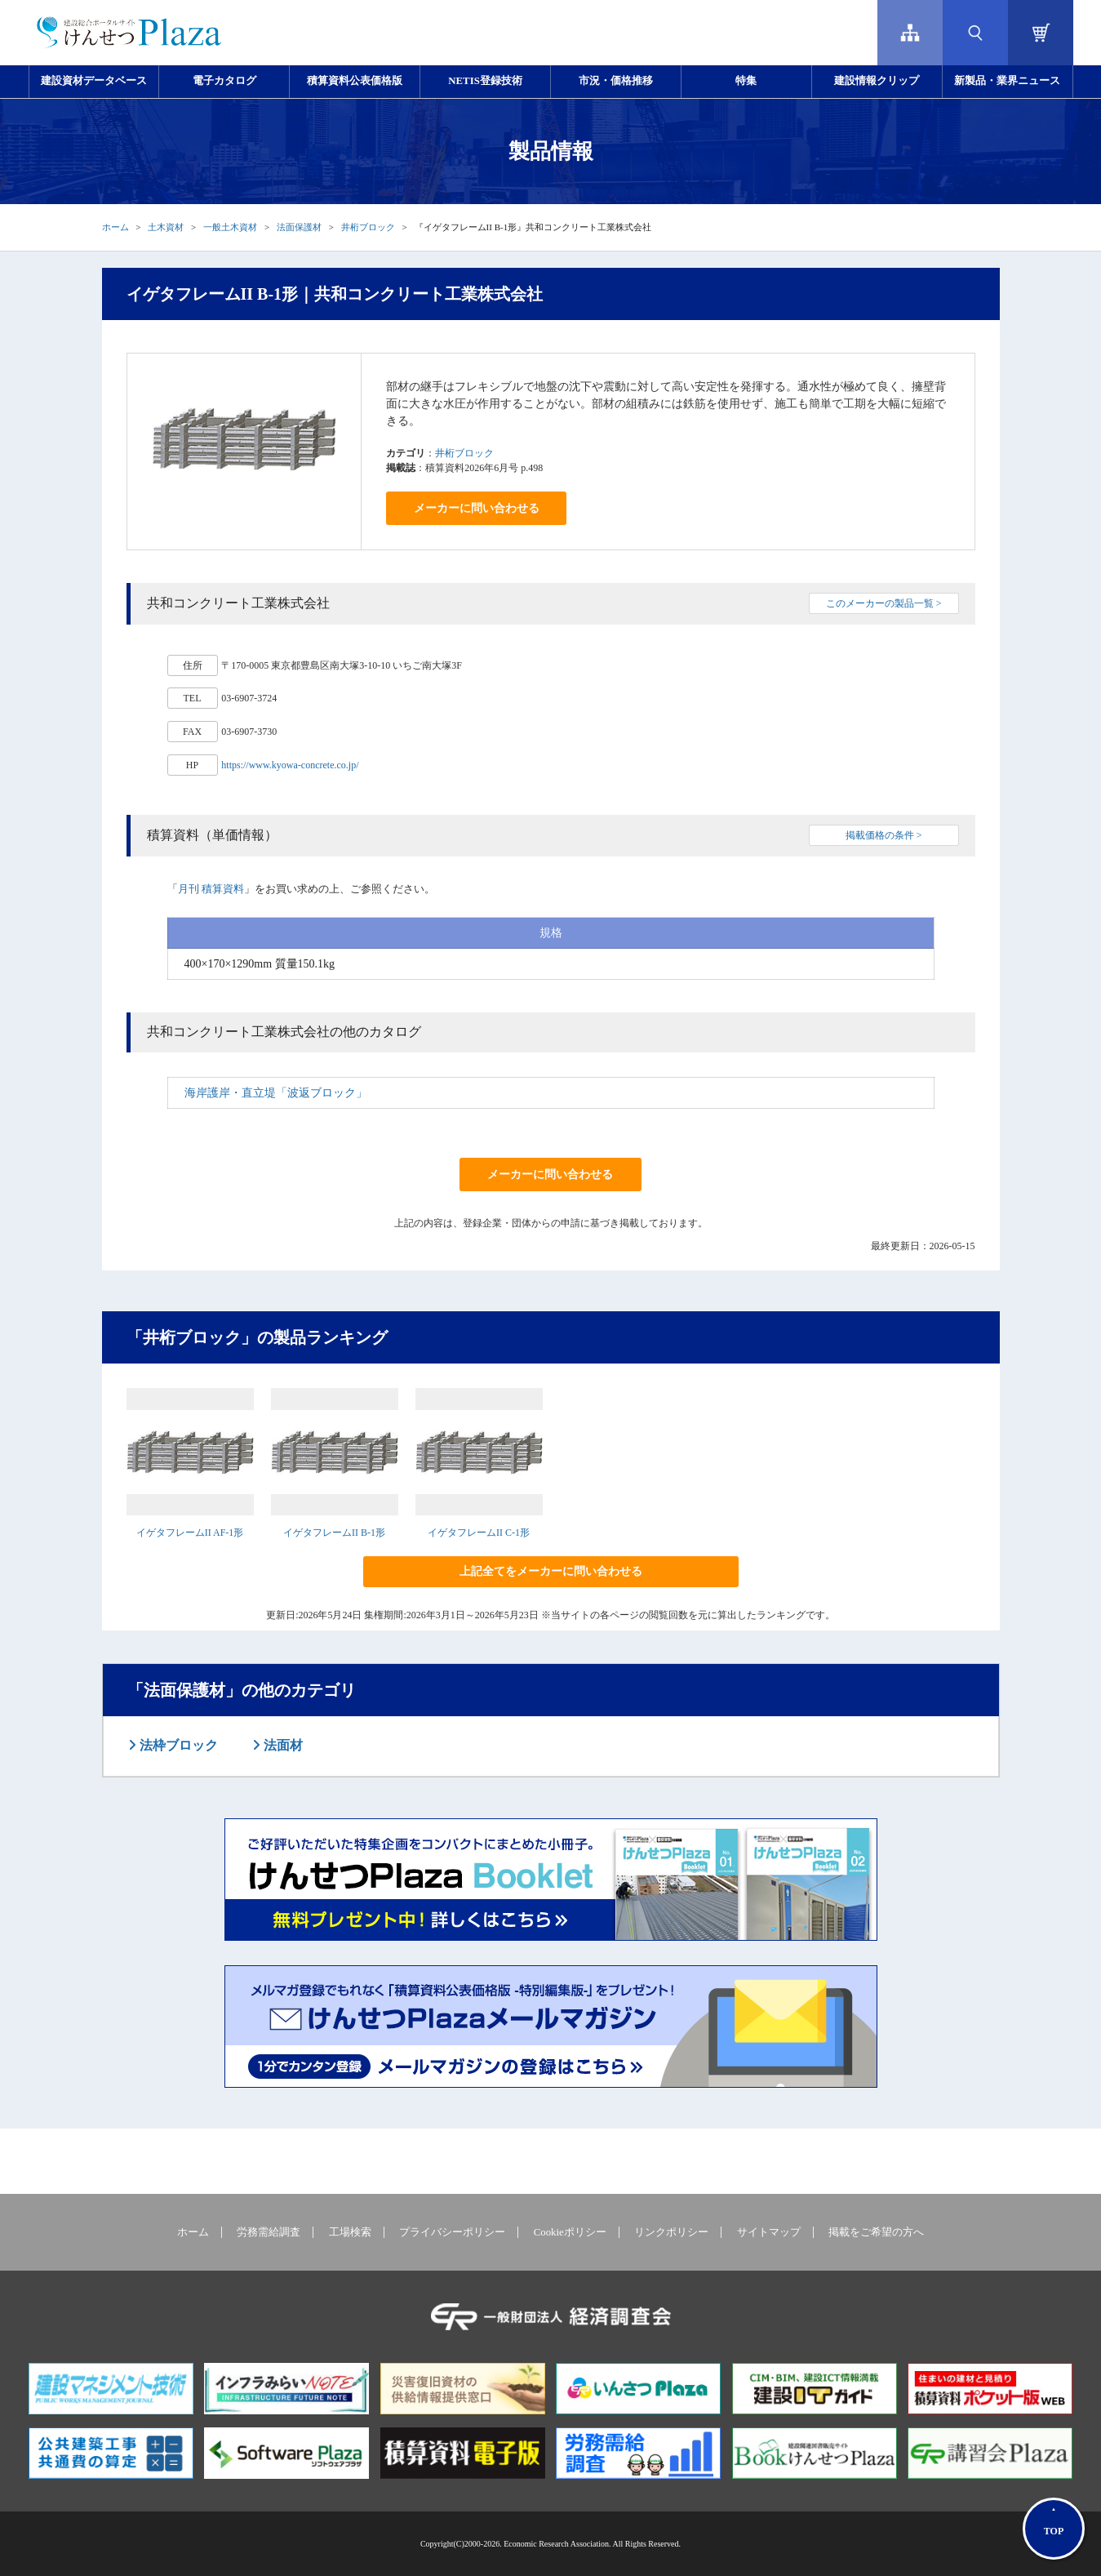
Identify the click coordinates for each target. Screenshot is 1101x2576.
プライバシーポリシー (452, 2232)
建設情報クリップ (876, 81)
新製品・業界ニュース (1007, 81)
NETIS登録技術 (485, 81)
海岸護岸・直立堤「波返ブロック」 (275, 1093)
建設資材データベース (94, 81)
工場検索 (350, 2232)
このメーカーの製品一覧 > (884, 603)
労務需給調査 (268, 2232)
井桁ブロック (368, 227)
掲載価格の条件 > (884, 835)
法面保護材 (299, 227)
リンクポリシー (671, 2232)
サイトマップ (769, 2232)
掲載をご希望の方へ (876, 2232)
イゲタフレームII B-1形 (334, 1532)
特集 (746, 81)
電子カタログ (224, 81)
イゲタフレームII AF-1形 (190, 1532)
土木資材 (166, 227)
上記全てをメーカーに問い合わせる (550, 1571)
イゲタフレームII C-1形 (479, 1532)
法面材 (281, 1745)
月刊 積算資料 (211, 889)
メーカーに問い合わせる (476, 508)
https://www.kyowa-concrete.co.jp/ (289, 765)
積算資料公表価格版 (354, 81)
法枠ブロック (177, 1745)
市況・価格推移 (616, 81)
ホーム (115, 227)
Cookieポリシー (570, 2232)
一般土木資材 (230, 227)
